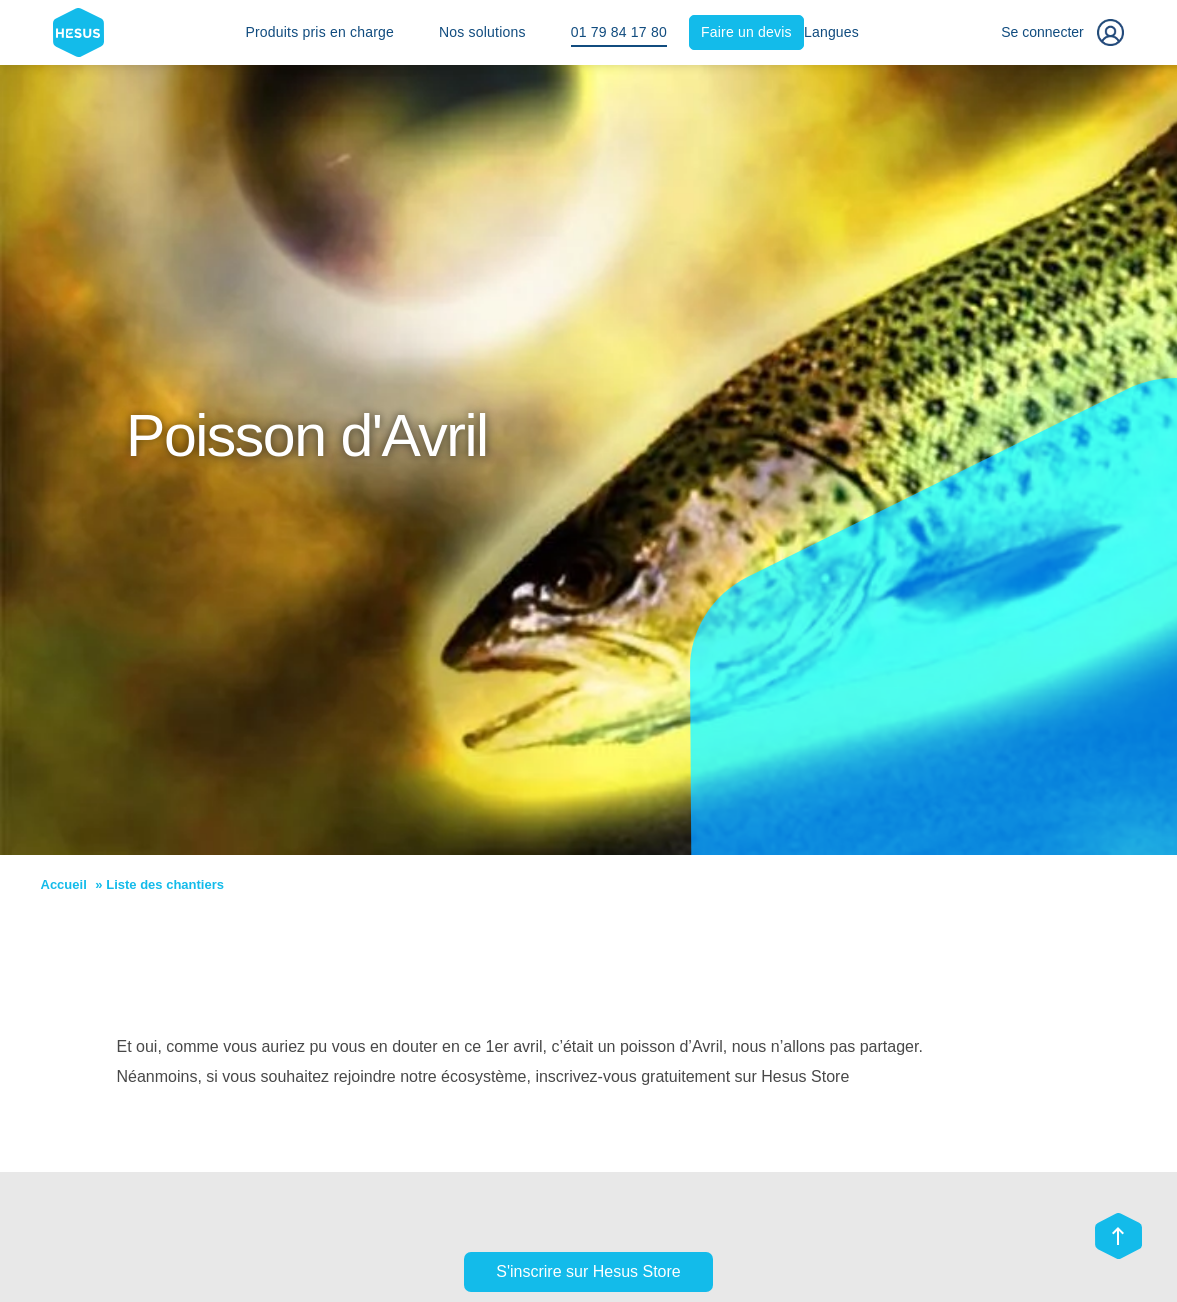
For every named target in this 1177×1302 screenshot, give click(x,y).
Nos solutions (482, 32)
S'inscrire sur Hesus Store (588, 1271)
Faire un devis (746, 32)
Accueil (64, 884)
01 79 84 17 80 (619, 32)
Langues (831, 32)
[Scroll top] (1118, 1238)
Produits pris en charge (319, 32)
